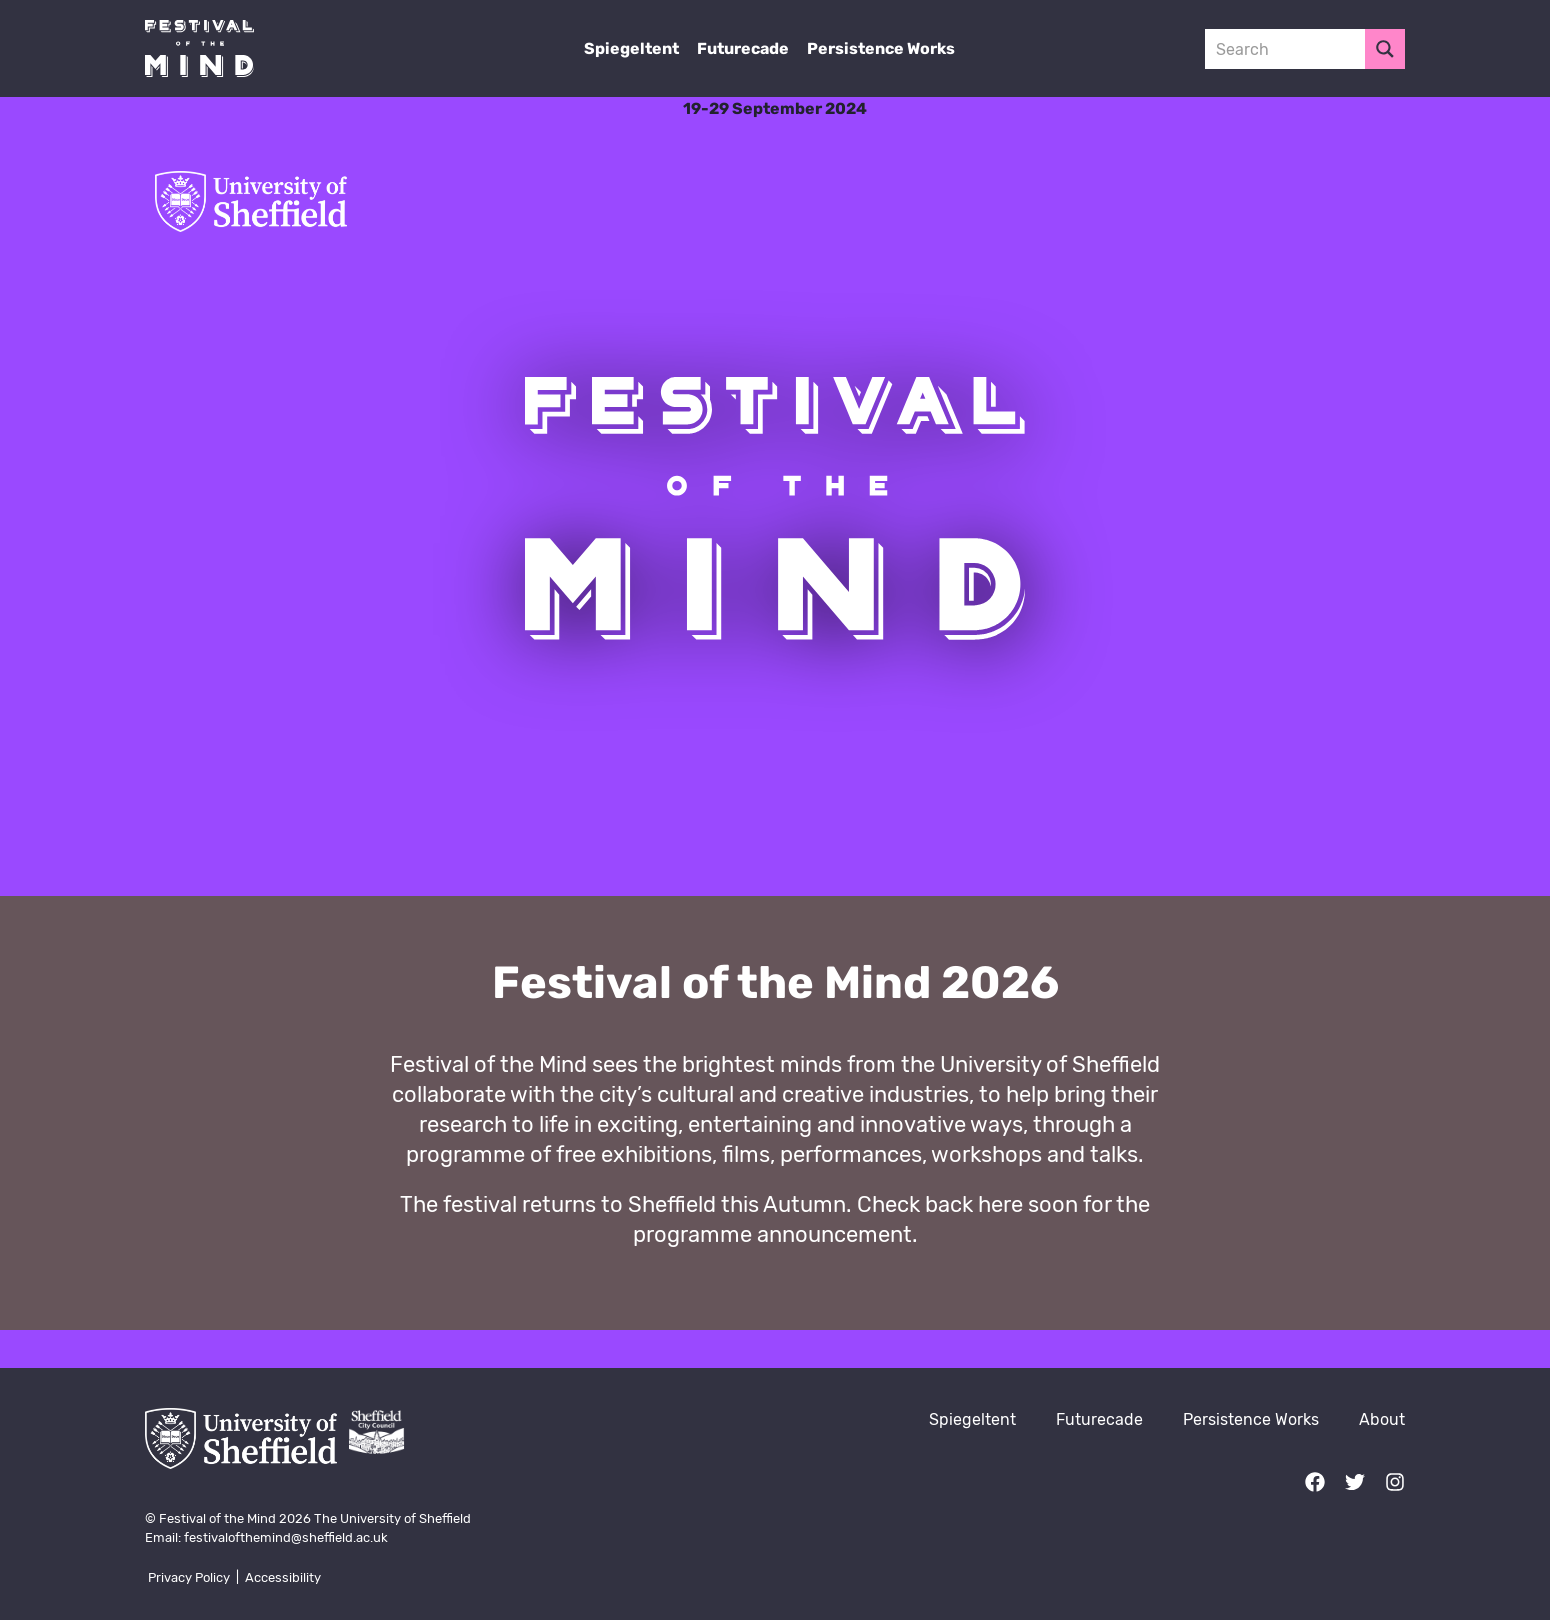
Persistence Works (881, 48)
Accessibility (283, 1577)
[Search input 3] (1286, 49)
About (1382, 1419)
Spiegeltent (631, 48)
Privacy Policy (189, 1577)
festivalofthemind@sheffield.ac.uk (286, 1537)
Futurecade (743, 48)
